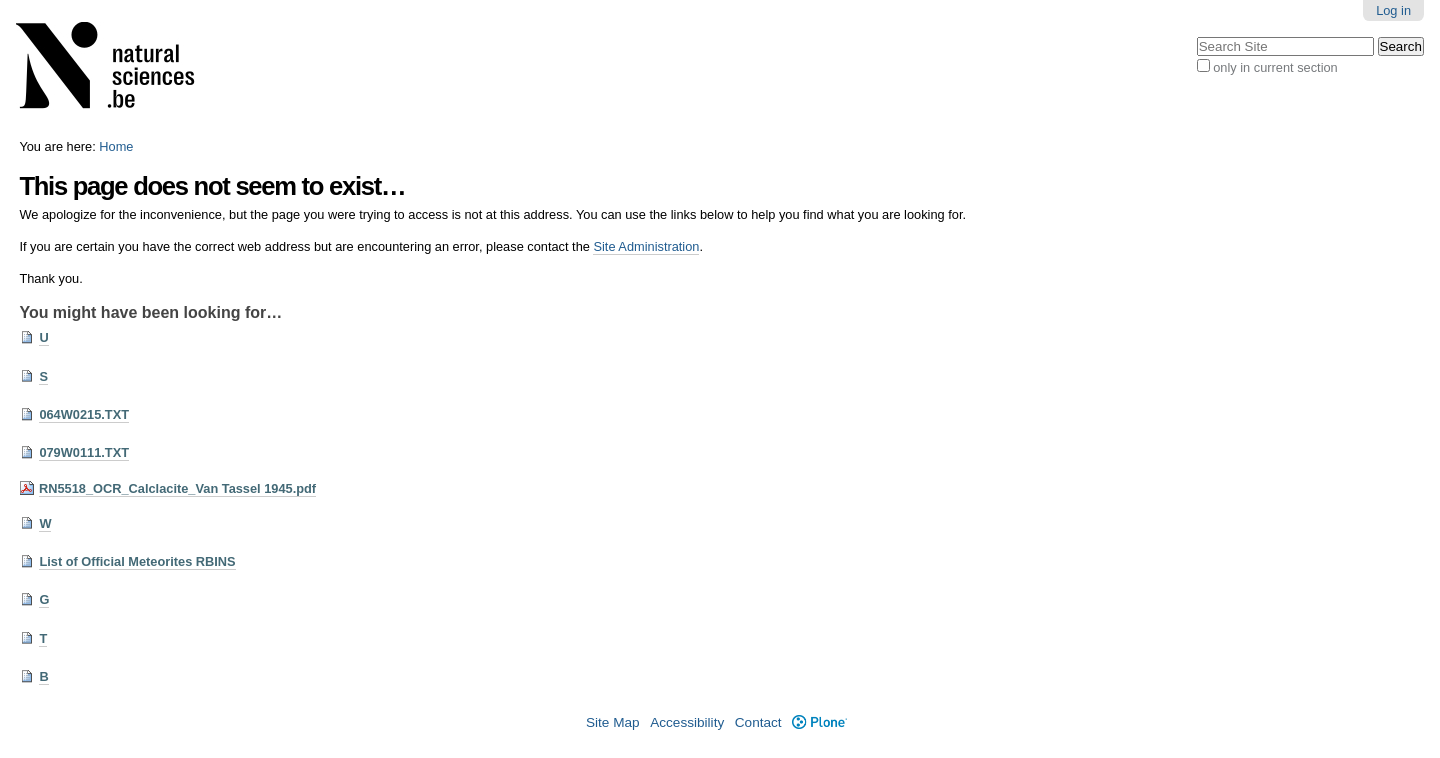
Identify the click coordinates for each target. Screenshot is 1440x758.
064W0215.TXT (84, 414)
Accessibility (687, 722)
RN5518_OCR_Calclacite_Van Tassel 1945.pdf (177, 488)
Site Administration (646, 246)
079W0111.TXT (84, 452)
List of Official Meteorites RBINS (137, 561)
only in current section (1275, 67)
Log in (1393, 10)
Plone (819, 722)
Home (116, 146)
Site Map (613, 722)
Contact (758, 722)
